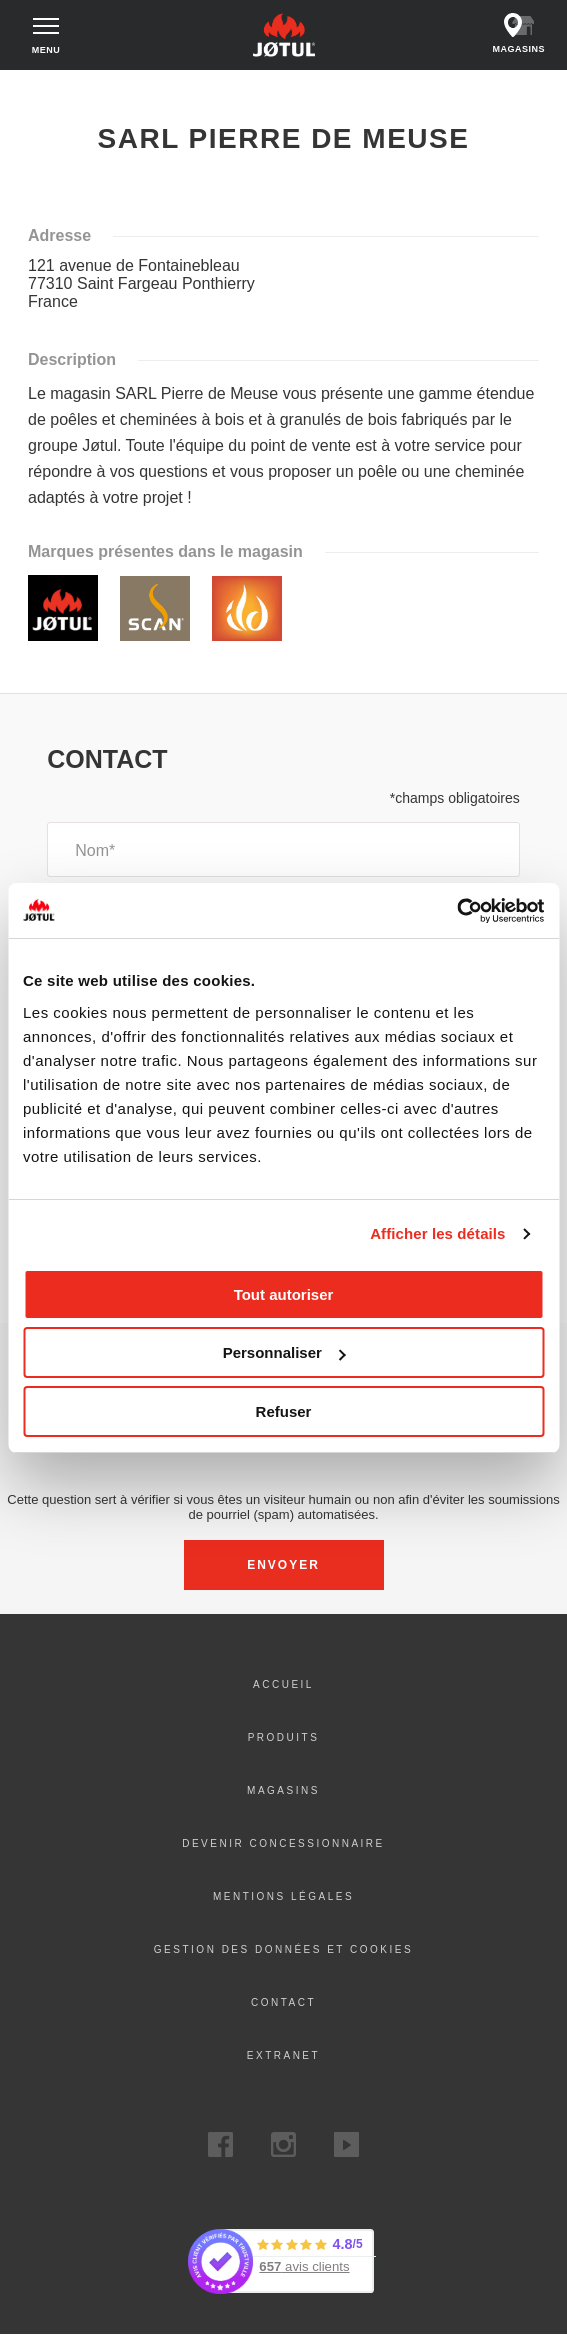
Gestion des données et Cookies (283, 1949)
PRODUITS (284, 1737)
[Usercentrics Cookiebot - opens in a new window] (456, 911)
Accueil (44, 89)
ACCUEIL (283, 1684)
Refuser (284, 1411)
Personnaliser (284, 1352)
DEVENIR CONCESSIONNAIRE (283, 1843)
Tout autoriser (284, 1294)
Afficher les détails (437, 1233)
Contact (283, 2002)
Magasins (283, 1790)
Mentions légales (283, 1896)
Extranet (283, 2055)
